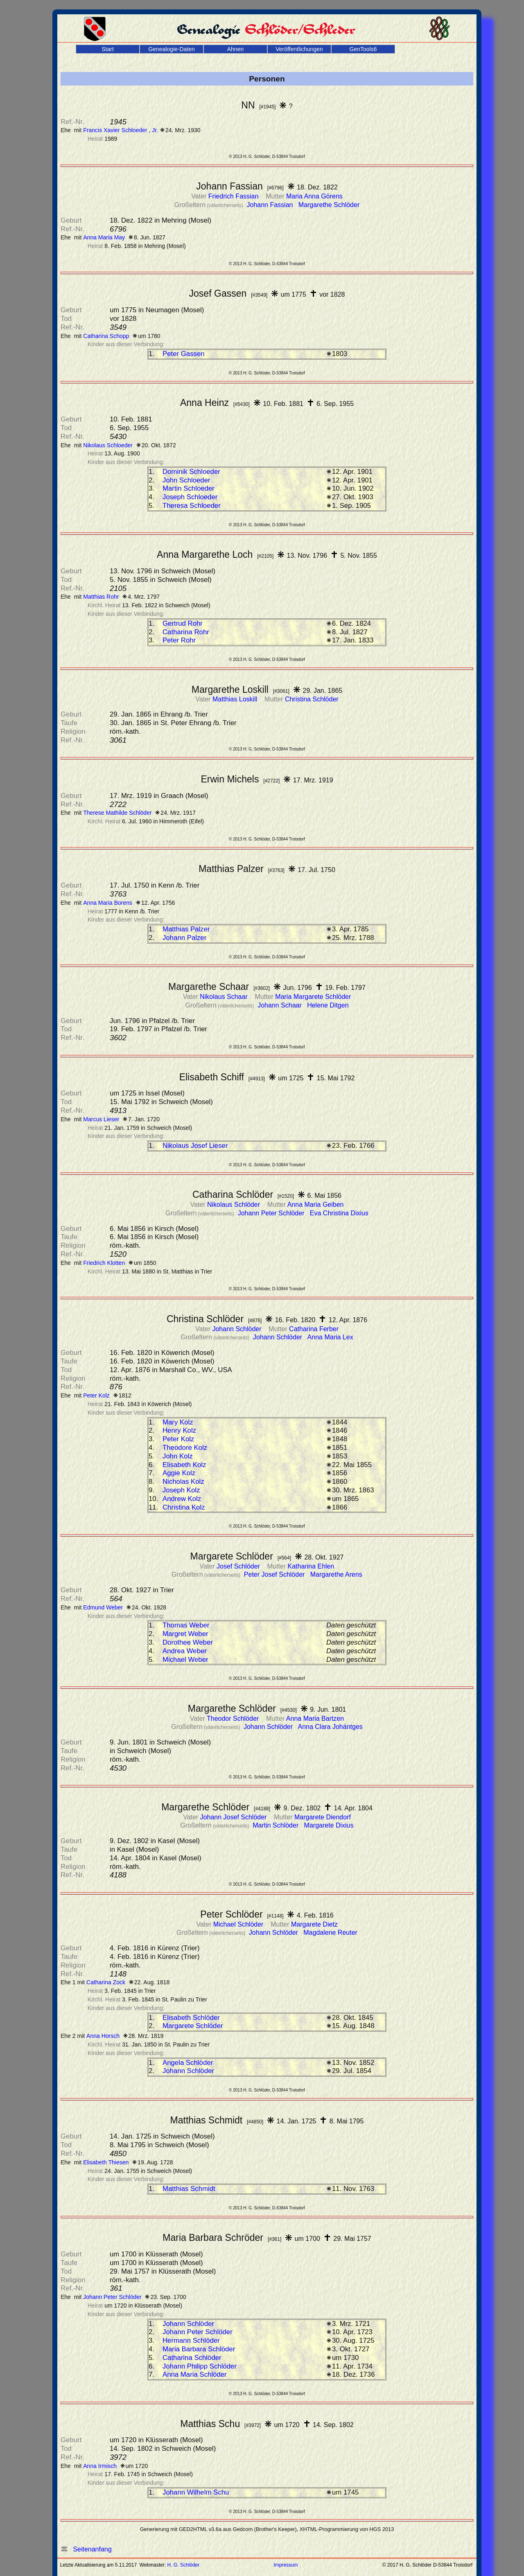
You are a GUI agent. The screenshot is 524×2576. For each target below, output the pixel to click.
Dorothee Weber (188, 1642)
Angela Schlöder (188, 2063)
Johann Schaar (280, 1005)
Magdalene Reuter (330, 1932)
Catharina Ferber (314, 1328)
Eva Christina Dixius (339, 1213)
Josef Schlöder (239, 1566)
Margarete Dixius (329, 1825)
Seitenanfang (86, 2549)
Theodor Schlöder (234, 1718)
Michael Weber (185, 1659)
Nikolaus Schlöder (234, 1204)
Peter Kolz (178, 1439)
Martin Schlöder (276, 1825)
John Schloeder (186, 480)
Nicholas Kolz (183, 1481)
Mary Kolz (178, 1422)
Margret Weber (185, 1634)
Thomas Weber (186, 1625)
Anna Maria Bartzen (315, 1718)
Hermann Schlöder (191, 2340)
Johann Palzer (184, 938)
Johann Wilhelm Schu (196, 2492)
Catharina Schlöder (192, 2358)
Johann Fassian (271, 204)
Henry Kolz (179, 1430)
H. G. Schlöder (183, 2565)
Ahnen (235, 49)
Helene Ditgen (327, 1005)
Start (108, 49)
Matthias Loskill (235, 699)
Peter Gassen (184, 354)
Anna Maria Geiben (315, 1204)
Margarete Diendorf (322, 1817)
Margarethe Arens (336, 1574)
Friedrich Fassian (234, 196)
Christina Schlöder (312, 699)
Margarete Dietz (314, 1924)
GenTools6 (363, 49)
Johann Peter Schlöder (272, 1213)
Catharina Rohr (186, 632)
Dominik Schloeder (191, 472)
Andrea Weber (185, 1651)
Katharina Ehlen (311, 1566)
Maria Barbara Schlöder (199, 2349)
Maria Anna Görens (314, 196)
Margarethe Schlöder (328, 204)
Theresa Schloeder (192, 505)
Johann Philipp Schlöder (200, 2366)
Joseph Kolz (181, 1490)
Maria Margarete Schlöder (313, 996)
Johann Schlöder (237, 1328)
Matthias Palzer (186, 929)
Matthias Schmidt (189, 2189)
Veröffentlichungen (299, 49)
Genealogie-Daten (171, 49)
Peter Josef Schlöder (275, 1574)
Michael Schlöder (239, 1924)
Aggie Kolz (179, 1473)
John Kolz (178, 1456)
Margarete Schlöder (193, 2026)
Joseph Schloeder (190, 497)
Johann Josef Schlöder (234, 1817)
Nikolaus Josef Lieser (195, 1145)
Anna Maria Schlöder (195, 2374)
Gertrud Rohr (183, 623)
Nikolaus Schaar (224, 996)
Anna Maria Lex (330, 1337)
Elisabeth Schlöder (191, 2018)
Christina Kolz (184, 1507)
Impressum (285, 2565)
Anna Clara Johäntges (330, 1726)
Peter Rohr (179, 640)
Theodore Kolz (185, 1447)
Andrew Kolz (182, 1499)
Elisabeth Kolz (184, 1465)
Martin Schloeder (189, 488)
